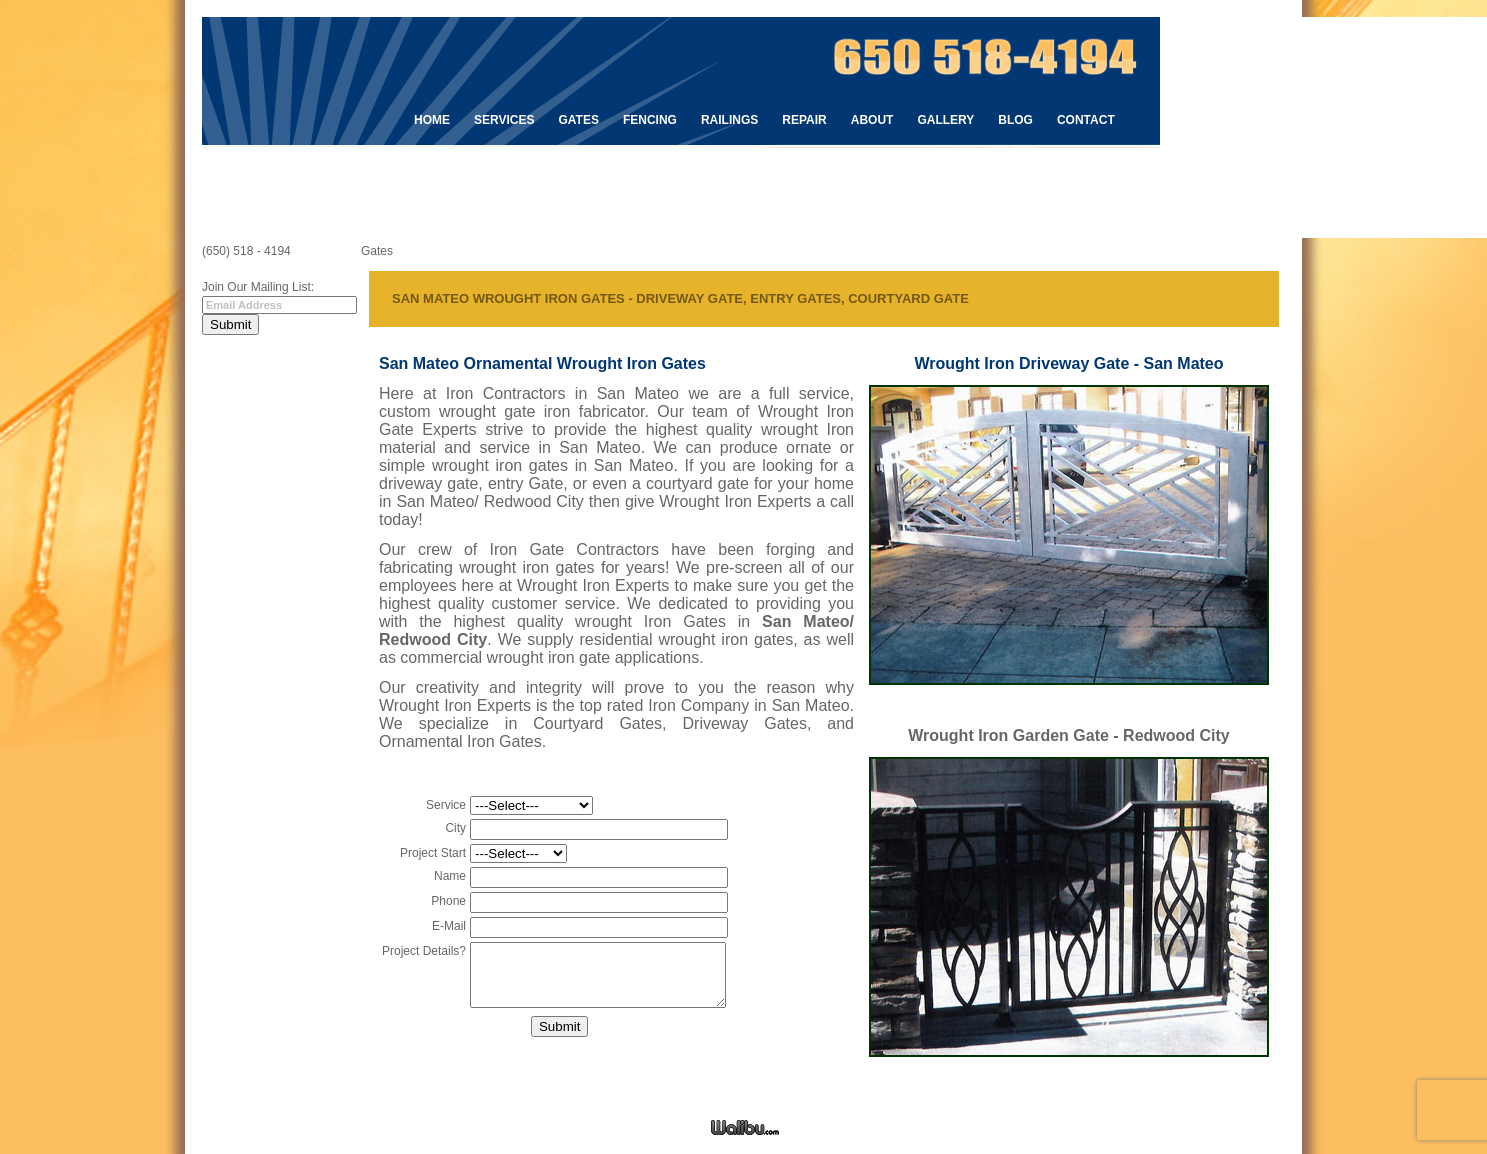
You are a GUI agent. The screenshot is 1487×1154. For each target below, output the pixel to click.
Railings (729, 120)
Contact (1086, 120)
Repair (804, 120)
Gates (578, 120)
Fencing (650, 120)
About (872, 120)
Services (504, 120)
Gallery (945, 120)
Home (432, 120)
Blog (1015, 120)
